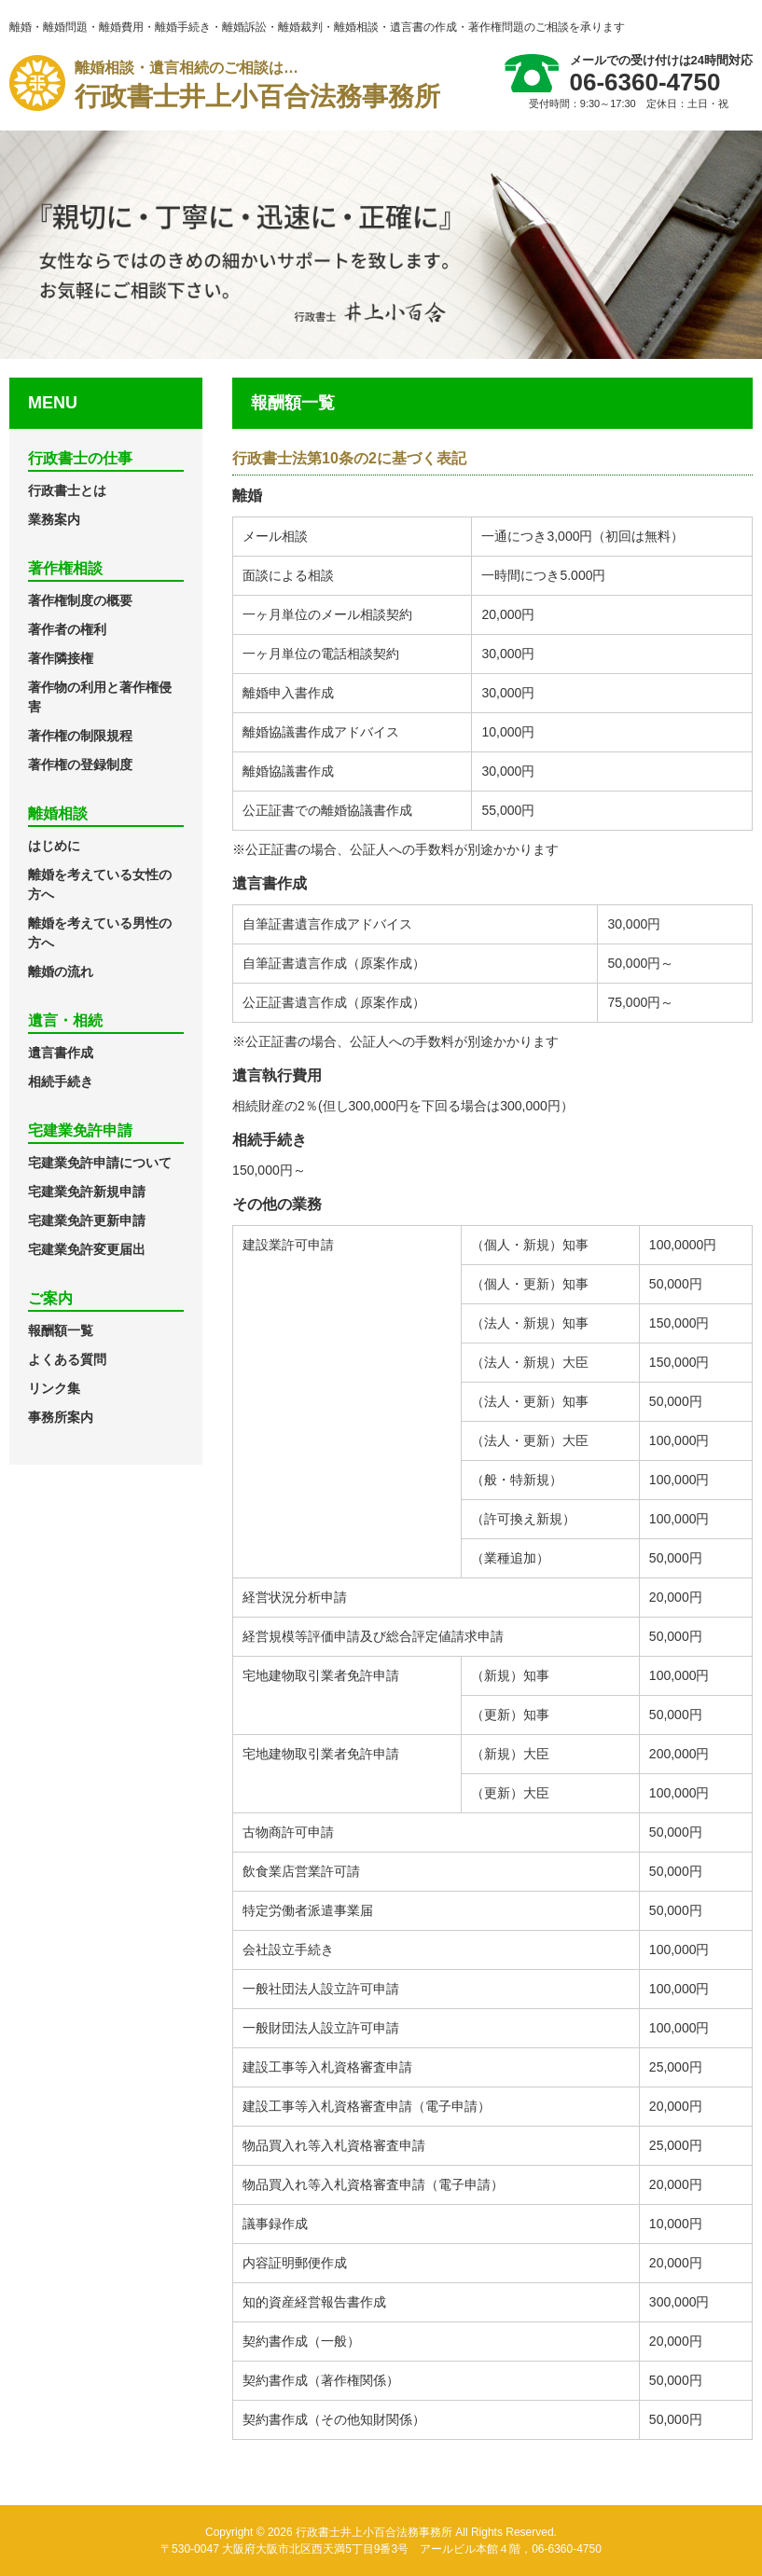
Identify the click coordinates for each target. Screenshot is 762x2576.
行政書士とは (67, 490)
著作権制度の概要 (80, 600)
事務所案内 (60, 1417)
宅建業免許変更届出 (86, 1249)
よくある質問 (67, 1359)
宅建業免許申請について (100, 1162)
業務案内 (54, 519)
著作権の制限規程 (80, 735)
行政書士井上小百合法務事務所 (257, 82)
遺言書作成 (60, 1052)
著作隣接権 (60, 658)
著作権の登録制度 (80, 764)
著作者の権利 (67, 629)
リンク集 (54, 1388)
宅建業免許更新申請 (86, 1220)
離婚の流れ (60, 971)
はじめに (54, 845)
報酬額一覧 (60, 1330)
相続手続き (60, 1081)
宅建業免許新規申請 (86, 1191)
